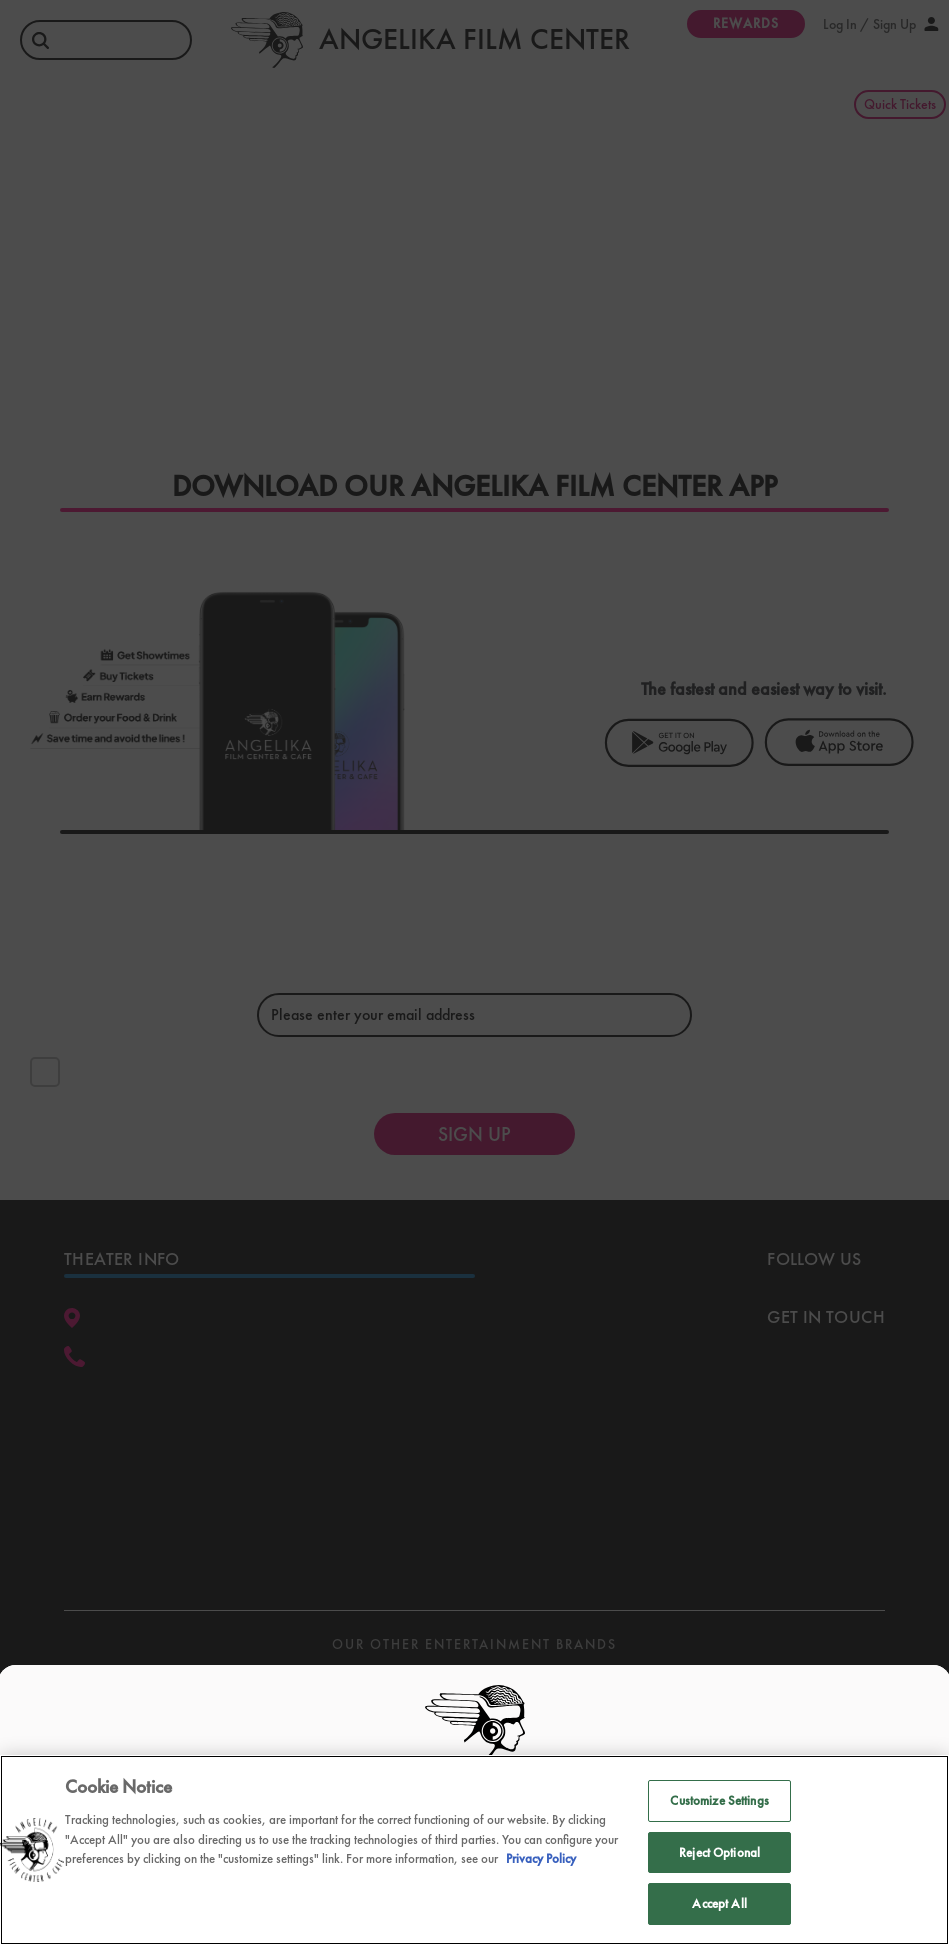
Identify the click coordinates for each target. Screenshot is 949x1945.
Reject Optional (719, 1852)
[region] (474, 1850)
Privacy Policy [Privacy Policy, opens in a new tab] (541, 1858)
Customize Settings (719, 1800)
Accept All (719, 1903)
